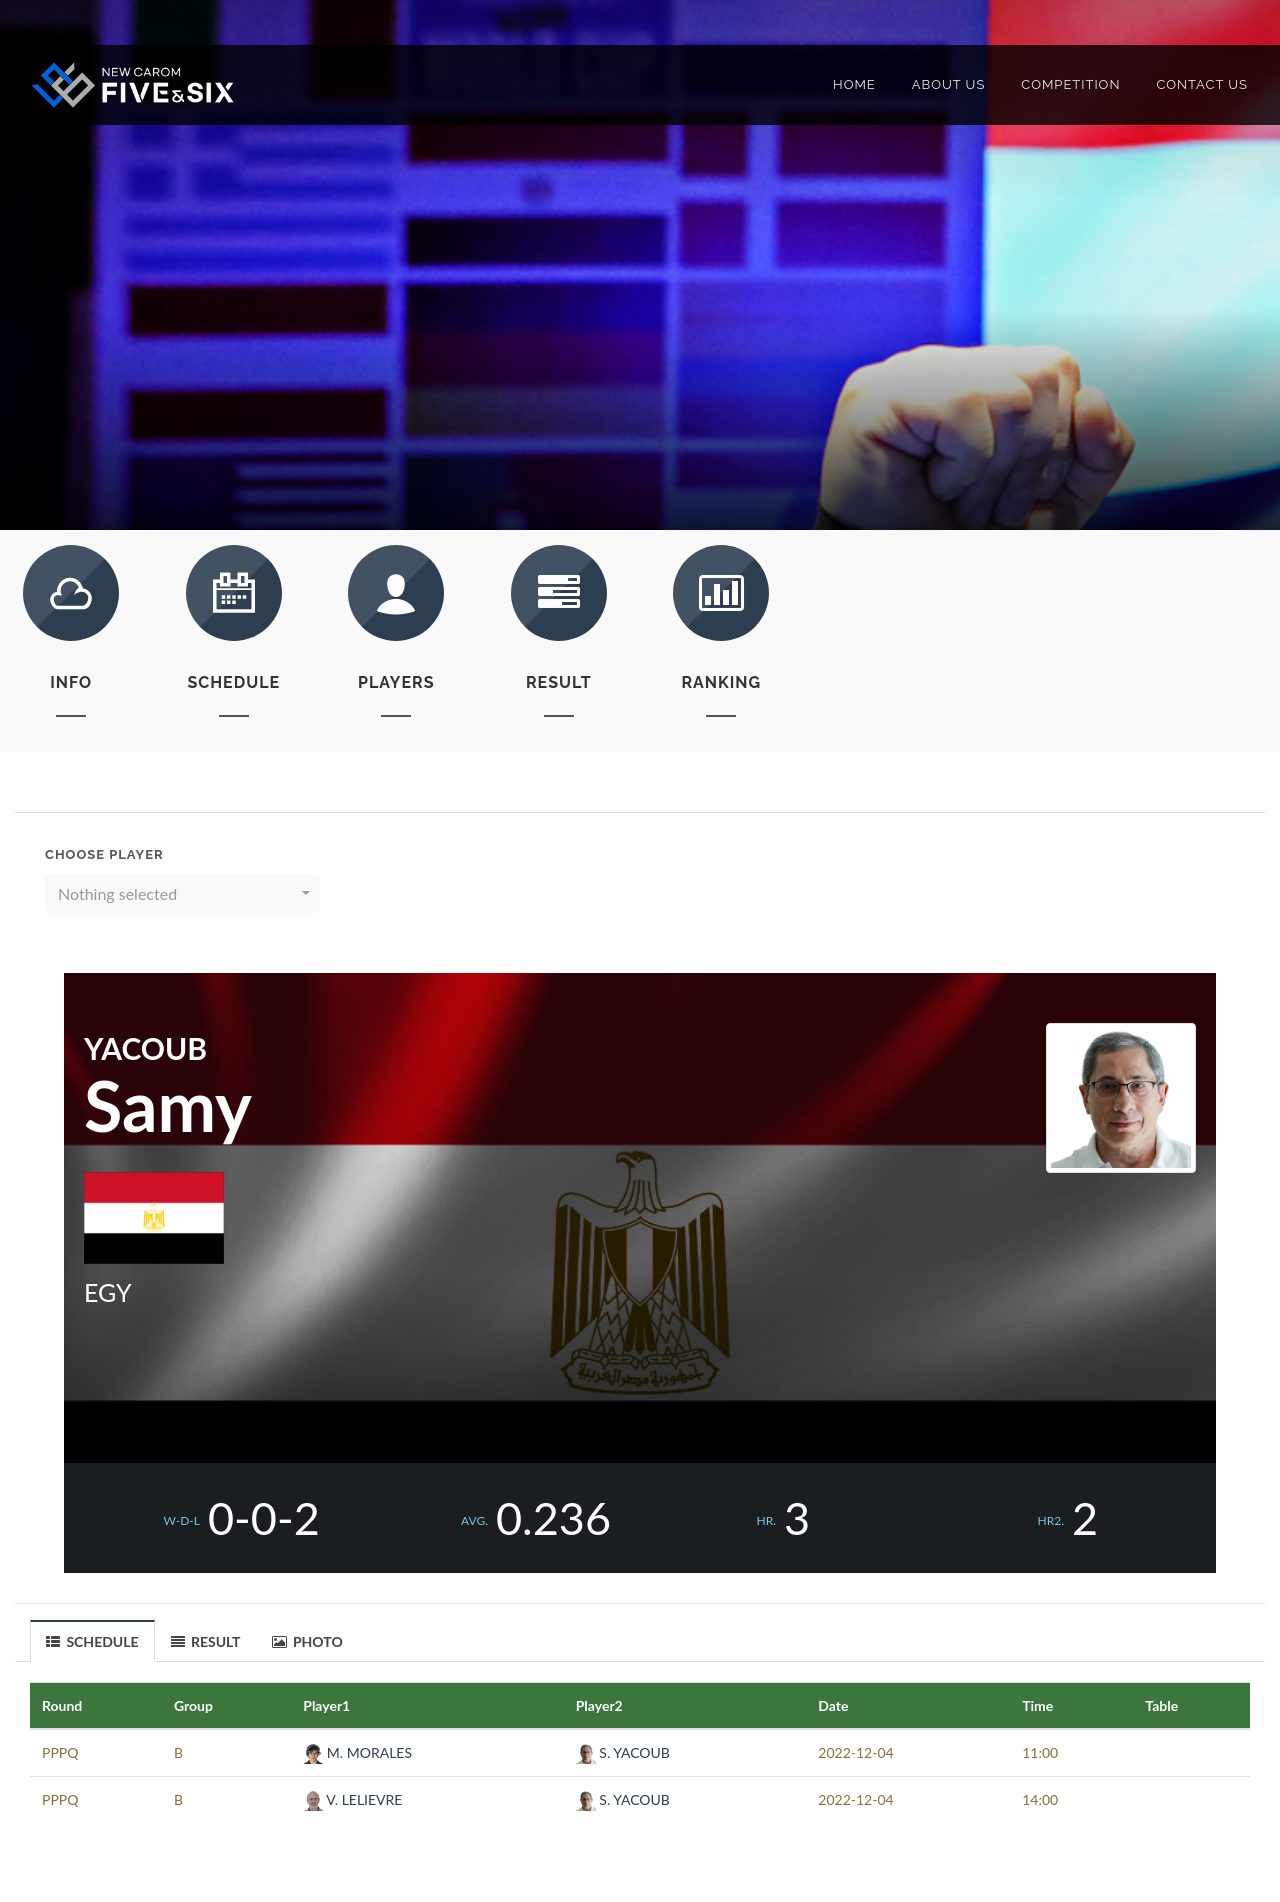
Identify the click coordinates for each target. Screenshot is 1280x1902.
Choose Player (104, 854)
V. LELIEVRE (352, 1799)
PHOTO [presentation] (307, 1641)
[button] (182, 894)
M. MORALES (357, 1752)
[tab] (93, 1640)
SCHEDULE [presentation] (92, 1642)
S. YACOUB (623, 1752)
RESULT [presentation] (206, 1641)
